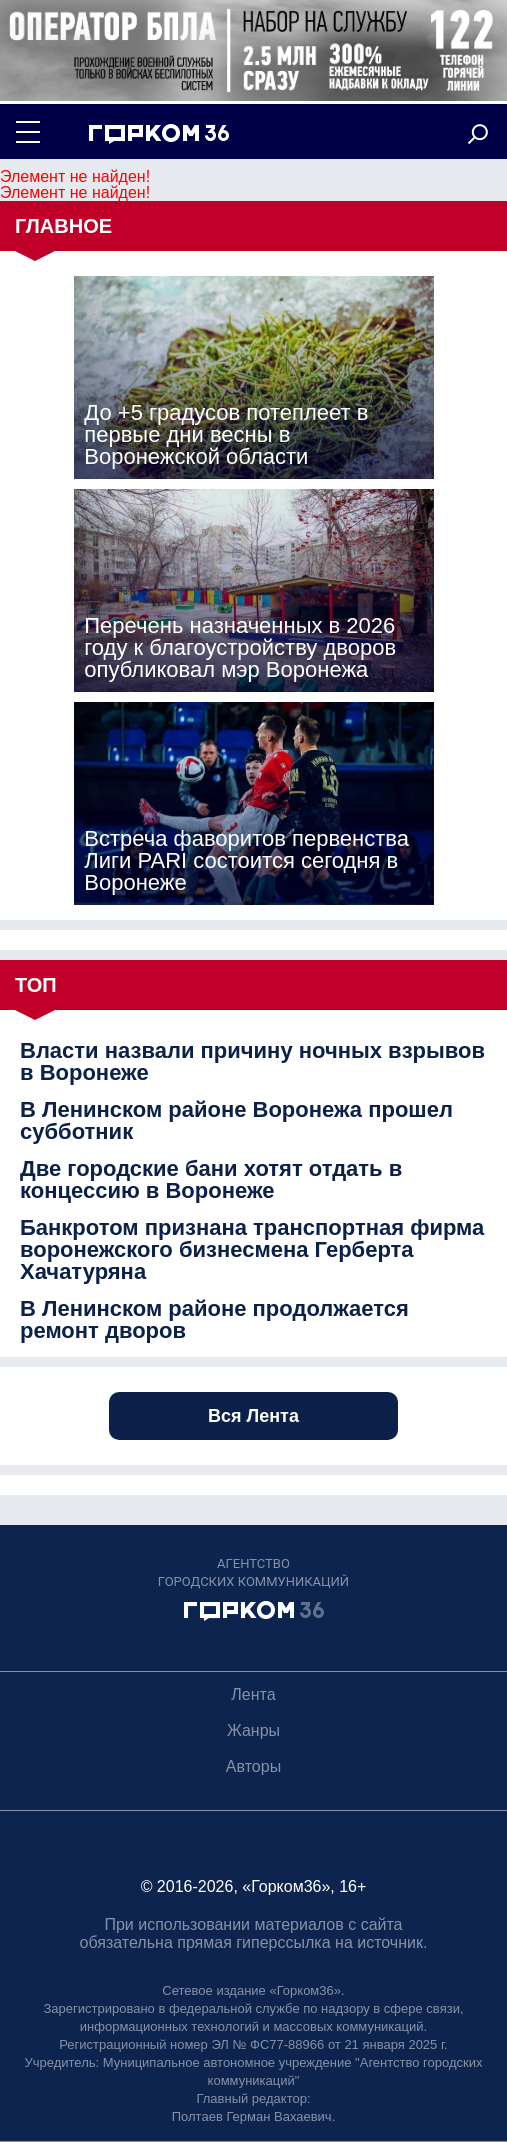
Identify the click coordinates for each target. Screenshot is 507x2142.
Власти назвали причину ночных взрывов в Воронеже (252, 1062)
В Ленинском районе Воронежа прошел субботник (236, 1121)
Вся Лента (253, 1416)
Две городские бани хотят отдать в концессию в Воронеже (211, 1180)
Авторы (253, 1766)
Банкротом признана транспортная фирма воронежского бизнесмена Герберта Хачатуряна (252, 1250)
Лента (253, 1694)
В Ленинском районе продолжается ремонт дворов (214, 1320)
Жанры (253, 1730)
